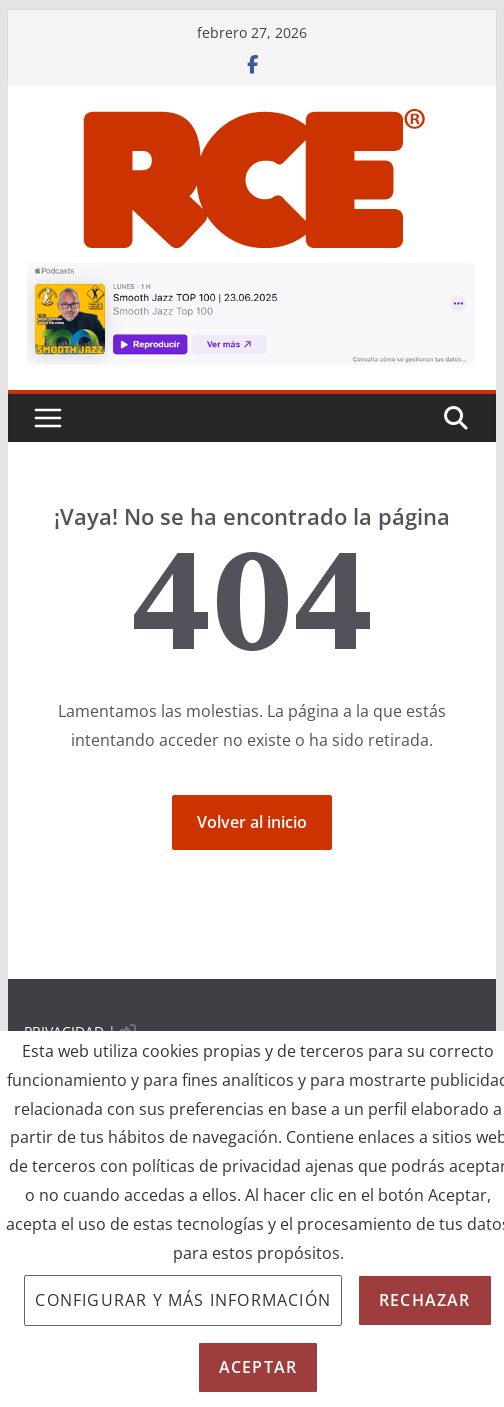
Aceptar (258, 1367)
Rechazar (425, 1300)
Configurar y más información (183, 1300)
